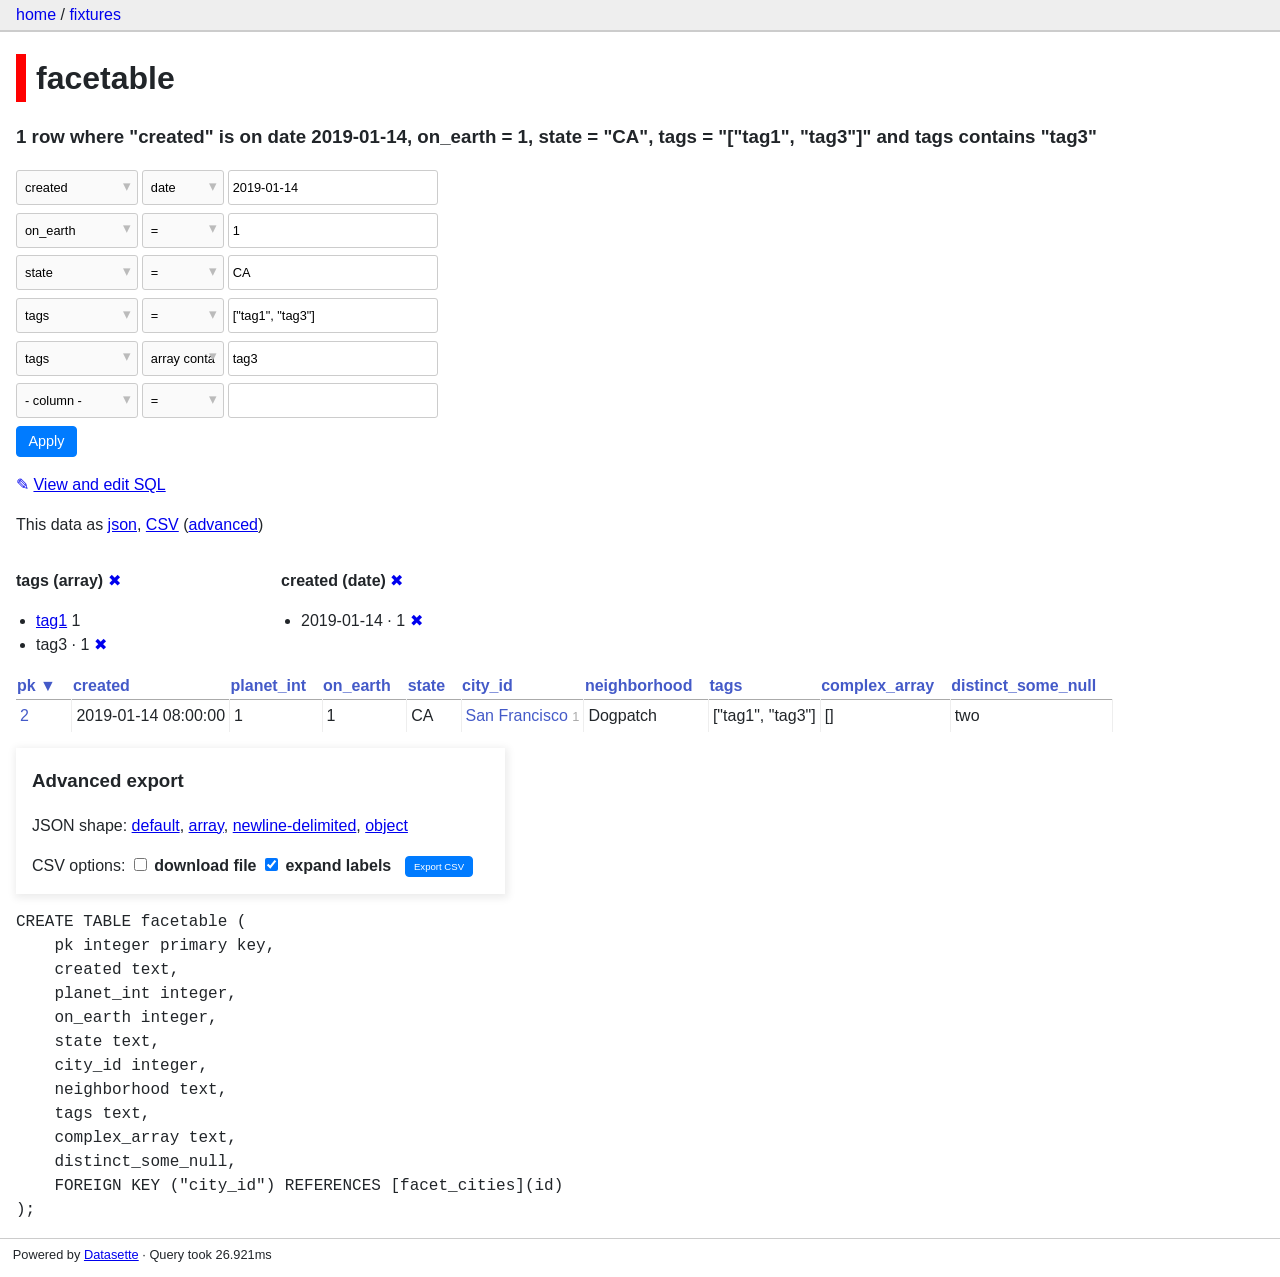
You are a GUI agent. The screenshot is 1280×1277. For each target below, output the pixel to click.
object (386, 825)
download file (195, 865)
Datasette (111, 1254)
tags (725, 685)
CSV (162, 524)
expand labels (328, 865)
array (206, 825)
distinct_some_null (1023, 685)
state (426, 685)
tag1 (51, 620)
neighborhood (639, 685)
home (36, 14)
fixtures (95, 14)
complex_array (877, 685)
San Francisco (517, 715)
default (156, 825)
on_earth (357, 685)
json (122, 524)
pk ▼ (36, 685)
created (101, 685)
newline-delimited (295, 825)
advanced (223, 524)
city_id (487, 685)
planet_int (269, 685)
